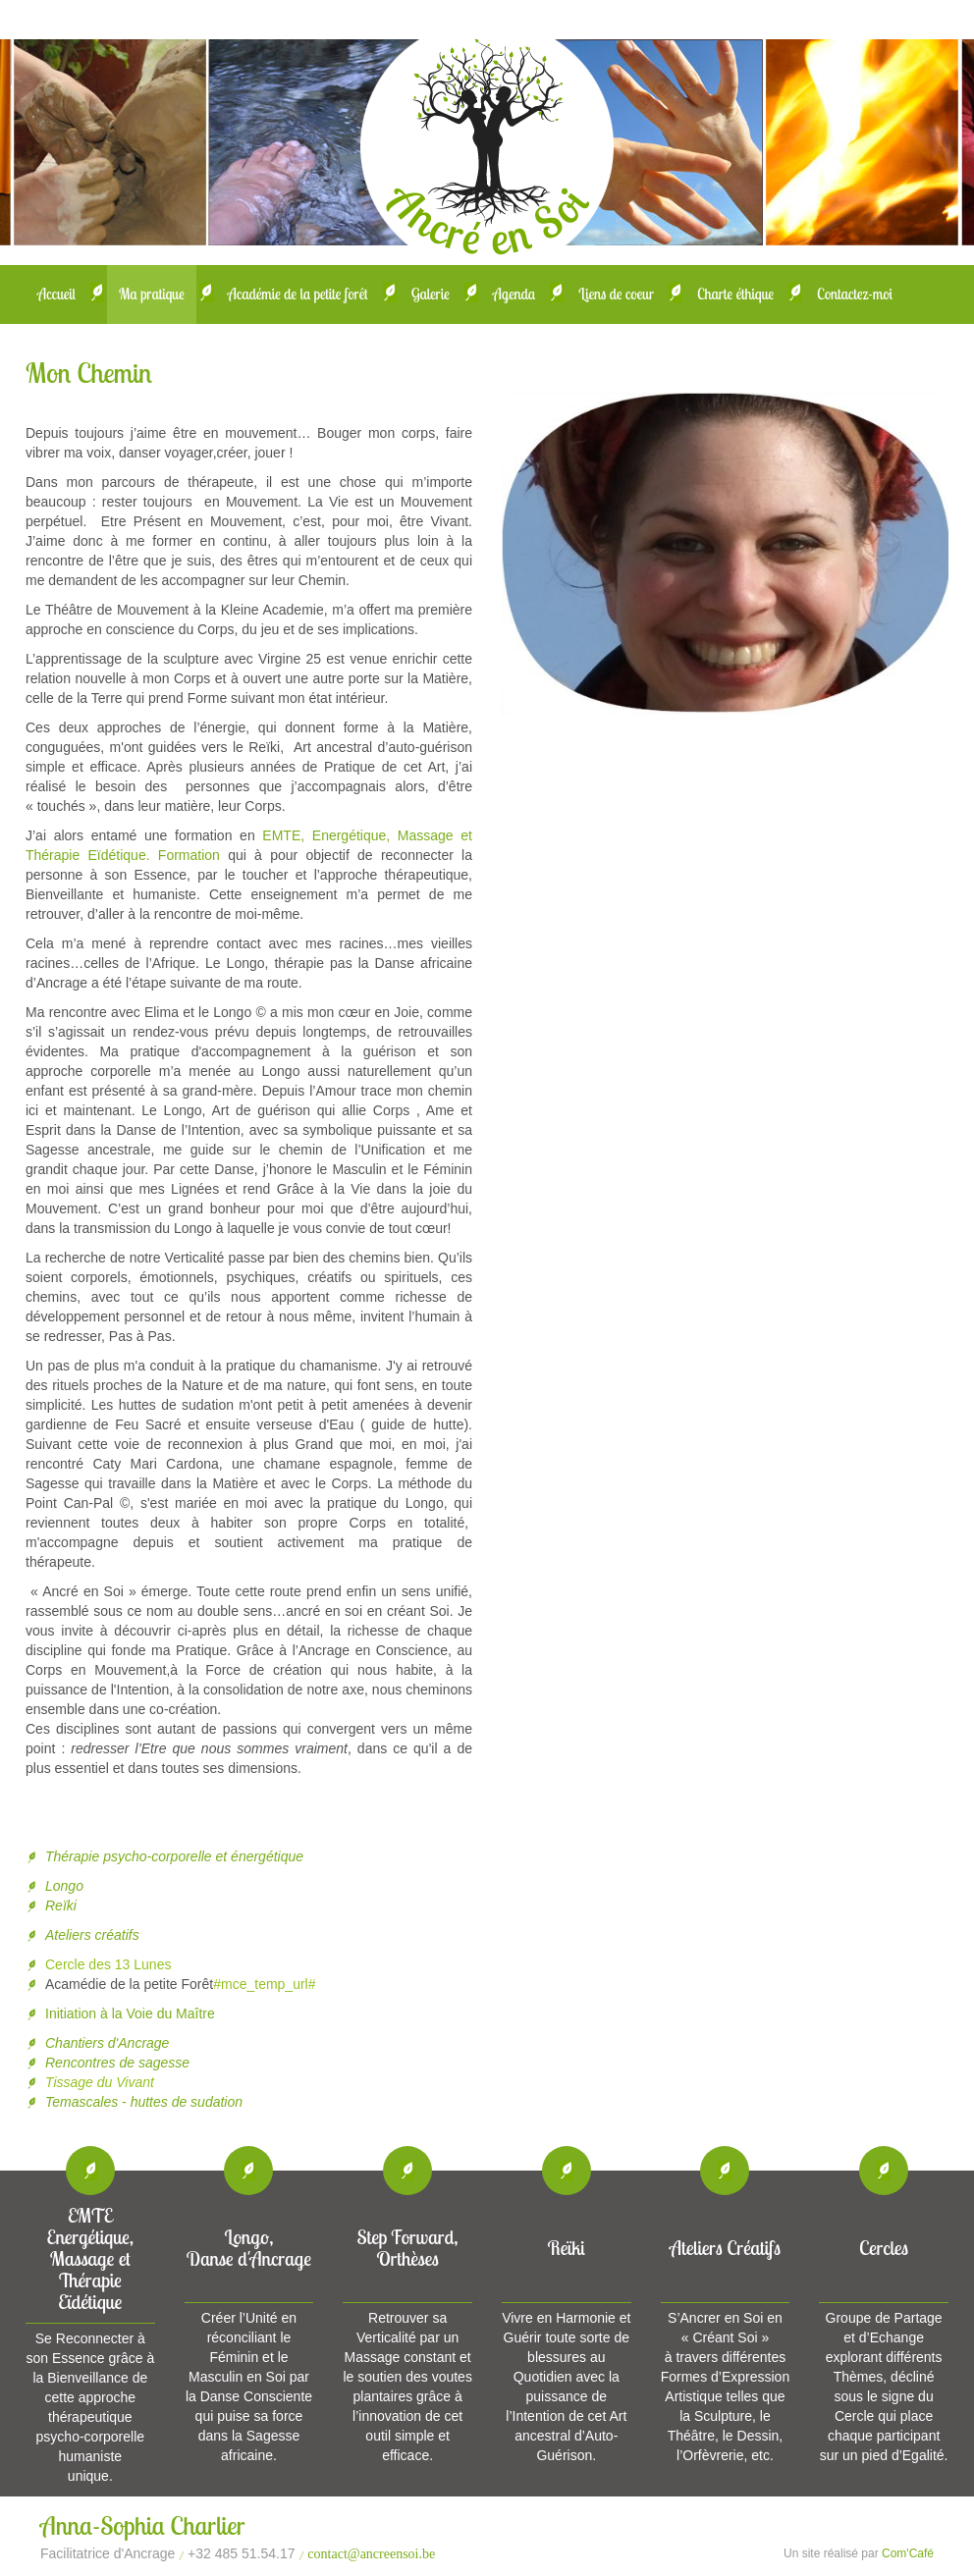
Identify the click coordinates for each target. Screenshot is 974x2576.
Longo (64, 1886)
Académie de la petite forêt (298, 294)
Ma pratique (152, 294)
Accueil (56, 294)
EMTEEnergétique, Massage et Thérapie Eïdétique (91, 2258)
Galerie (430, 294)
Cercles (883, 2247)
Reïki (61, 1905)
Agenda (514, 294)
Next (914, 552)
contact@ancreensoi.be (371, 2554)
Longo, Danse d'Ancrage (249, 2248)
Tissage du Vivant (99, 2082)
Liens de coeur (616, 294)
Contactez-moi (855, 294)
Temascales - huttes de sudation (144, 2102)
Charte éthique (735, 294)
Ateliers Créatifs (725, 2247)
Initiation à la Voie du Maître (132, 2013)
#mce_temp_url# (264, 1984)
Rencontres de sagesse (117, 2062)
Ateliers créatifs (92, 1935)
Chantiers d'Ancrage (107, 2043)
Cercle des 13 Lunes (108, 1964)
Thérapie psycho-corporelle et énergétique (174, 1856)
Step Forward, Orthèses (408, 2248)
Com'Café (908, 2553)
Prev (536, 552)
